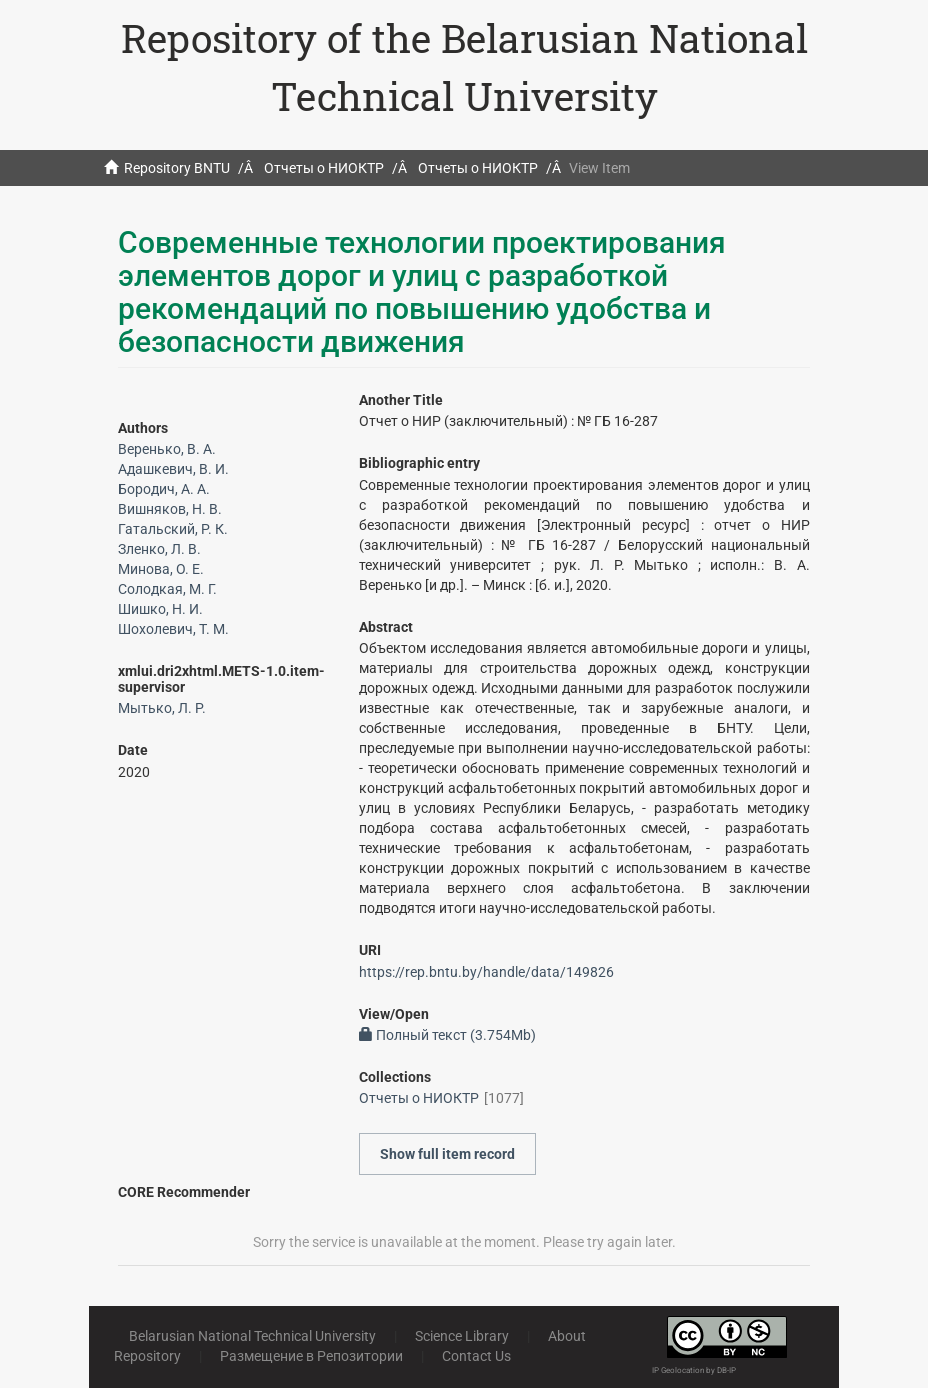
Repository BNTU (177, 168)
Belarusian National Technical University (252, 1336)
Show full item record (447, 1154)
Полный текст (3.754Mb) (447, 1035)
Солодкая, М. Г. (167, 589)
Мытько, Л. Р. (162, 708)
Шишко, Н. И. (160, 609)
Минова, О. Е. (161, 569)
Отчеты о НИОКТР (324, 168)
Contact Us (476, 1356)
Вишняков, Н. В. (170, 509)
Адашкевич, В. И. (173, 469)
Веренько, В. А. (167, 449)
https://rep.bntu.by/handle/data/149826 (486, 972)
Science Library (462, 1336)
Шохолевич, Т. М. (173, 629)
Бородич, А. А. (164, 489)
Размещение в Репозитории (311, 1356)
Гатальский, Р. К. (173, 529)
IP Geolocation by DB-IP (694, 1370)
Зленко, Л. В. (159, 549)
